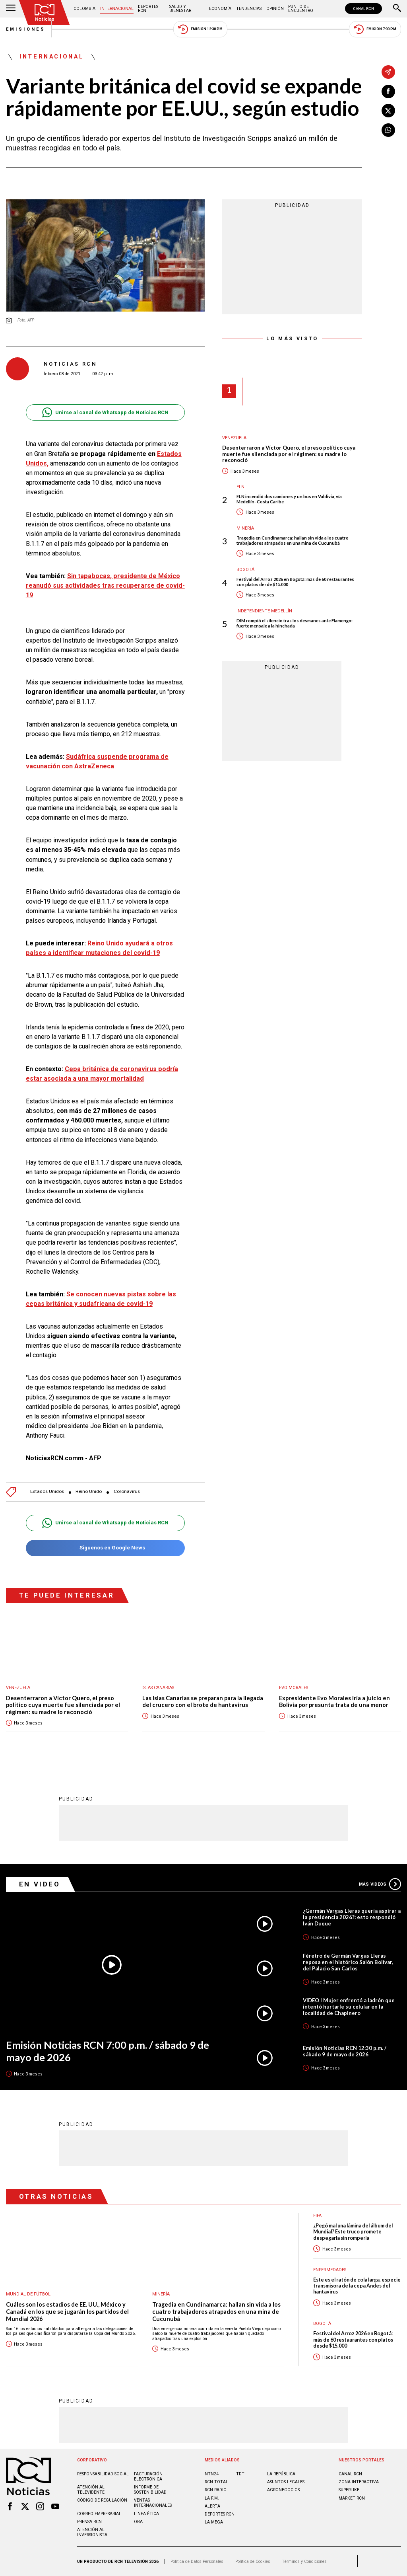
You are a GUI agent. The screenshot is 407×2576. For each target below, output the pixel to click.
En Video (39, 1884)
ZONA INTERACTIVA (359, 2481)
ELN (240, 486)
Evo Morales (293, 1687)
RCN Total (216, 2481)
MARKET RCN (352, 2498)
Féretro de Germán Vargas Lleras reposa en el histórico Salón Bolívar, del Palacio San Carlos (348, 1962)
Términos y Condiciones (304, 2561)
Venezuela (234, 437)
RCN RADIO (216, 2489)
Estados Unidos (47, 1491)
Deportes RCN (148, 8)
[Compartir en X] (388, 110)
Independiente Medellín (264, 611)
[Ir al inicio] (44, 12)
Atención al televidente (91, 2489)
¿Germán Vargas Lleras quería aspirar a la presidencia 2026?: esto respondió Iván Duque (352, 1917)
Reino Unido (89, 1491)
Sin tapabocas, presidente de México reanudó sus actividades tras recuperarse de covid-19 (105, 585)
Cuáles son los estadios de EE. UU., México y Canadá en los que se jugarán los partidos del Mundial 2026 (67, 2311)
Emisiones (26, 29)
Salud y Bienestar (180, 8)
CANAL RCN (363, 8)
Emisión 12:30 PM (200, 29)
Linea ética (146, 2513)
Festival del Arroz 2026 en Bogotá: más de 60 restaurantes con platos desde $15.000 (295, 582)
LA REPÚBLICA (281, 2474)
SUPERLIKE (349, 2489)
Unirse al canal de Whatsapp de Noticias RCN (105, 412)
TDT (240, 2474)
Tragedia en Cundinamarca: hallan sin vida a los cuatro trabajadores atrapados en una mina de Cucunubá (292, 540)
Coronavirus (127, 1491)
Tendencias (249, 8)
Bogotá (245, 569)
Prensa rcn (89, 2521)
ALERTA (212, 2506)
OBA (138, 2521)
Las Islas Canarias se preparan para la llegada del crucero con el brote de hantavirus (202, 1702)
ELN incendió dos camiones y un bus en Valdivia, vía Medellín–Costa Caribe (289, 499)
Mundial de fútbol (28, 2294)
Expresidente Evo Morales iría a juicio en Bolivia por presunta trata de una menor (334, 1702)
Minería (245, 528)
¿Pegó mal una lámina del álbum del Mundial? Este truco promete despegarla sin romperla (353, 2232)
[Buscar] (397, 9)
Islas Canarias (158, 1687)
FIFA (317, 2215)
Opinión (275, 8)
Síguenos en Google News (105, 1548)
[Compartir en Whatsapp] (388, 130)
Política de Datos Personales (197, 2561)
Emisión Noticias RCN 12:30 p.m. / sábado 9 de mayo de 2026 (344, 2051)
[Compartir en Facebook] (388, 91)
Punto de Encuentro (300, 8)
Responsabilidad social (103, 2474)
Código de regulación (102, 2500)
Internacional (117, 8)
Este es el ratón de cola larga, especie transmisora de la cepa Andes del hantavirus (357, 2286)
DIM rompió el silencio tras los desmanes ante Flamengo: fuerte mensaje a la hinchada (294, 623)
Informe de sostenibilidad (150, 2489)
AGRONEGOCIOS (283, 2489)
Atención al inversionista (92, 2532)
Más (380, 1884)
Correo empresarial (99, 2513)
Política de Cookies (252, 2561)
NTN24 (212, 2474)
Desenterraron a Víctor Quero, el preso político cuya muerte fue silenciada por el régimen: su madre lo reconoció (288, 454)
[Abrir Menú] (11, 8)
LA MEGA (214, 2522)
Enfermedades (329, 2269)
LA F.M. (212, 2498)
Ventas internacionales (153, 2503)
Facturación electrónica (148, 2476)
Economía (220, 8)
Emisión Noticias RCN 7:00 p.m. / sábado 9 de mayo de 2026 (107, 2051)
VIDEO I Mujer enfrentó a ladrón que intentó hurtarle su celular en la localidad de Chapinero (349, 2006)
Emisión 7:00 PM (375, 29)
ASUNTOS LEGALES (285, 2481)
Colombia (84, 8)
